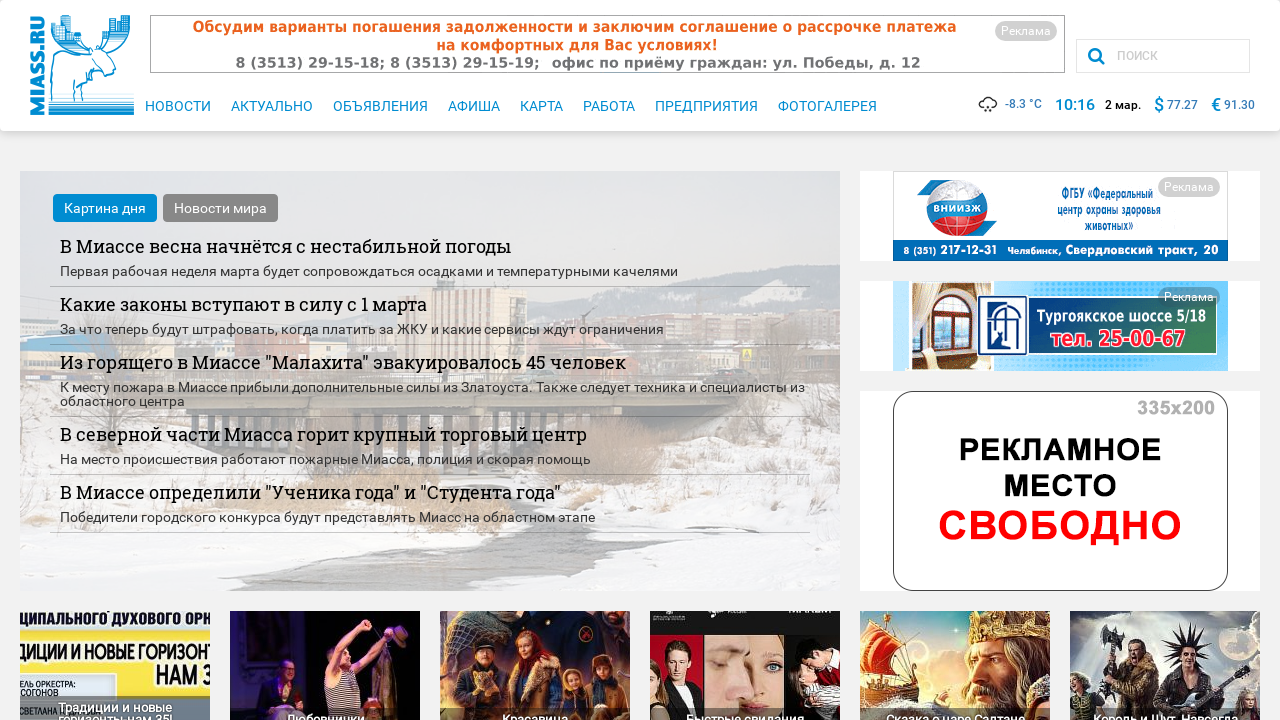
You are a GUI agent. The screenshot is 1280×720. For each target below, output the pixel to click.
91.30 (1239, 105)
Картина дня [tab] (105, 208)
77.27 (1182, 105)
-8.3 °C (1009, 104)
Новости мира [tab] (220, 208)
